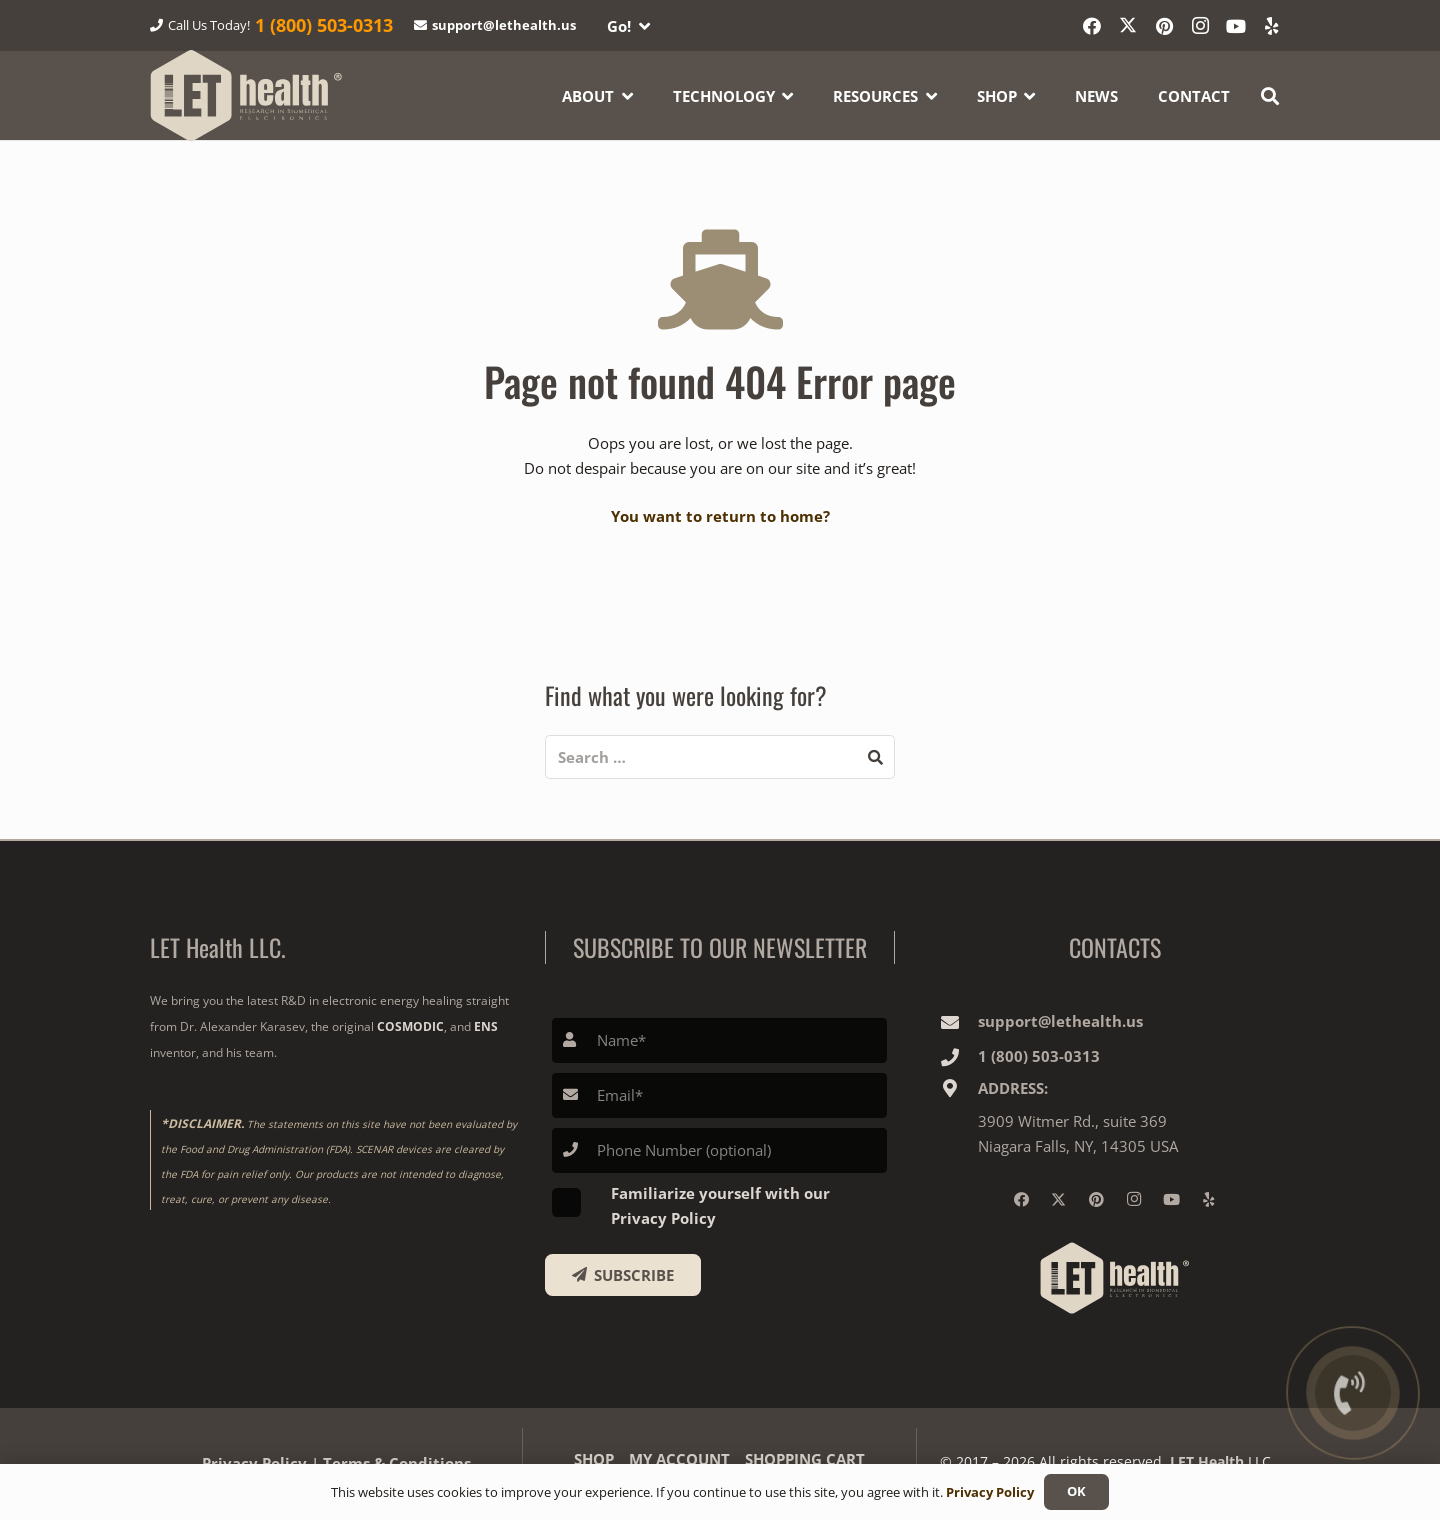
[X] (1128, 26)
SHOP (594, 1459)
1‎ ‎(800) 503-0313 (1039, 1056)
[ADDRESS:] (959, 1088)
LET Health (1207, 1461)
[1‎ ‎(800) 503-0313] (959, 1057)
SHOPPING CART (805, 1459)
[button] (628, 26)
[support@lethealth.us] (959, 1022)
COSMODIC (410, 1026)
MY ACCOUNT (679, 1459)
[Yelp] (1272, 26)
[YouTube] (1236, 26)
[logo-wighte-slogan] (246, 95)
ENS (486, 1026)
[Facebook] (1092, 26)
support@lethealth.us (1060, 1021)
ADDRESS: (1013, 1088)
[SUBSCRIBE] (623, 1275)
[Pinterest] (1164, 26)
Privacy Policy (990, 1492)
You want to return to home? (720, 516)
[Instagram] (1200, 26)
